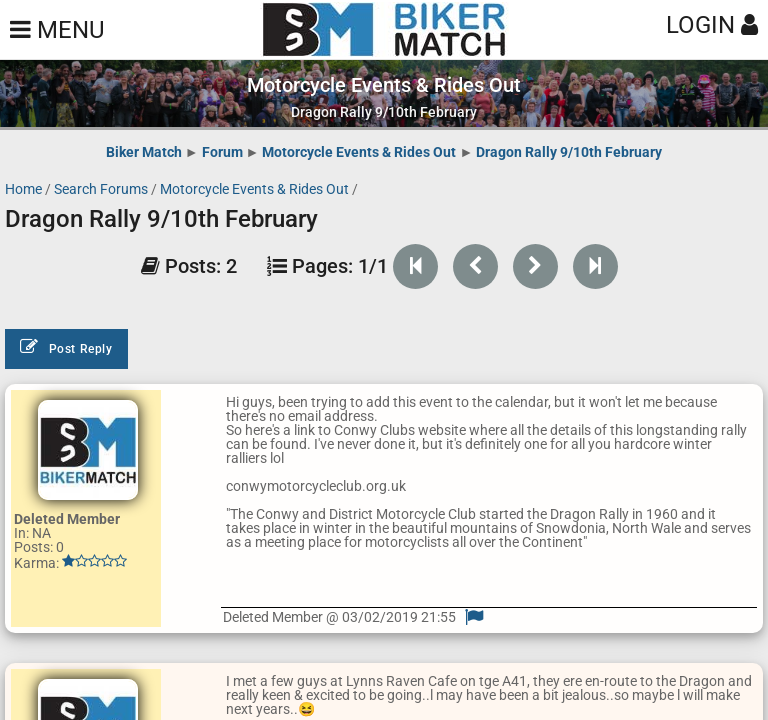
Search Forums (101, 189)
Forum (222, 152)
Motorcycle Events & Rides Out (359, 152)
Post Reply (66, 347)
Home (23, 189)
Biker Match (144, 152)
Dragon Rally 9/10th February (569, 152)
